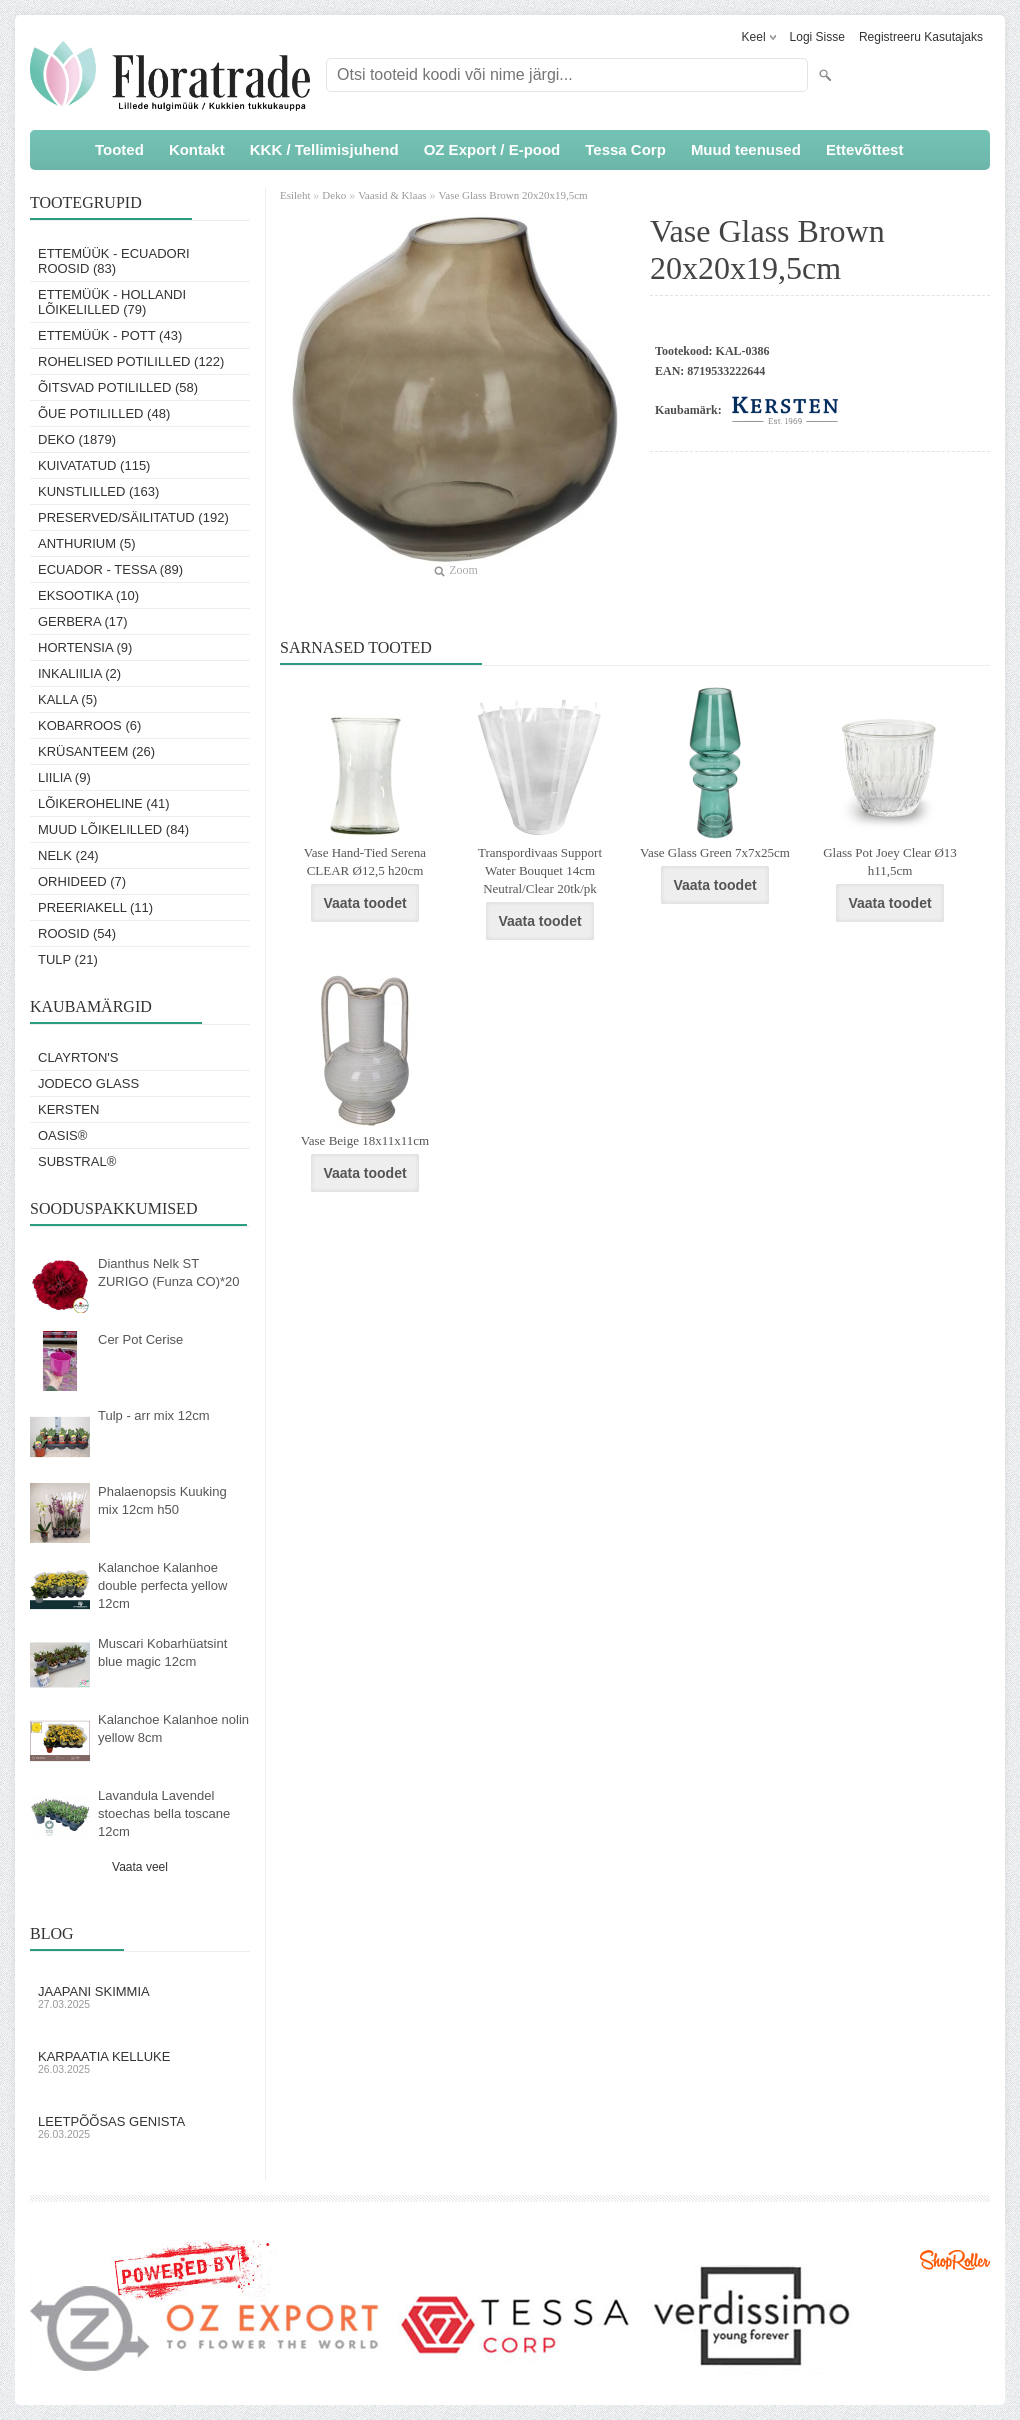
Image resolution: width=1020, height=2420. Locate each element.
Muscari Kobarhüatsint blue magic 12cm (162, 1652)
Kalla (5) (67, 699)
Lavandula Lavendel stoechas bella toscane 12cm (164, 1813)
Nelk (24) (68, 855)
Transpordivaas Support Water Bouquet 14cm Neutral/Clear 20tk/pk (540, 870)
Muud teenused (746, 149)
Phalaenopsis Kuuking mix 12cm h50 (162, 1500)
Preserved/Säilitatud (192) (133, 517)
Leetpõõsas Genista (140, 2127)
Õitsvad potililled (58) (118, 387)
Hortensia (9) (85, 647)
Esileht (296, 195)
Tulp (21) (68, 959)
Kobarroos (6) (89, 725)
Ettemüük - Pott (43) (110, 335)
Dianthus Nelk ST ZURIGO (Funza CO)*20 (169, 1272)
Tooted (119, 149)
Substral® (77, 1161)
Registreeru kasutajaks (921, 37)
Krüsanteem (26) (96, 751)
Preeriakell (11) (95, 907)
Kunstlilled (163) (98, 491)
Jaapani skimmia (140, 1997)
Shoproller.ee (955, 2260)
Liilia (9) (64, 777)
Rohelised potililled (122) (131, 361)
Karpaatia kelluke (140, 2062)
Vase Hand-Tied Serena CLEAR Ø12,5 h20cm (365, 861)
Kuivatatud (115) (94, 465)
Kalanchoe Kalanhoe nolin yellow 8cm (173, 1728)
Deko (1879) (77, 439)
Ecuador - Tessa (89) (110, 569)
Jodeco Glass (88, 1083)
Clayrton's (78, 1057)
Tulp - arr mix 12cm (153, 1415)
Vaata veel (140, 1867)
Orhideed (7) (82, 881)
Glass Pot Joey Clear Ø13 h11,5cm (890, 861)
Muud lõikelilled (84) (113, 829)
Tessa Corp (625, 149)
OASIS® (62, 1135)
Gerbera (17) (83, 621)
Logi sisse (817, 37)
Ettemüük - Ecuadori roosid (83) (114, 261)
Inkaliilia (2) (79, 673)
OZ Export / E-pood (492, 149)
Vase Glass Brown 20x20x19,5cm (513, 195)
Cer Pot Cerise (140, 1339)
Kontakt (197, 149)
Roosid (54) (77, 933)
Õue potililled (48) (104, 413)
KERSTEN (68, 1109)
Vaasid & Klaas (392, 195)
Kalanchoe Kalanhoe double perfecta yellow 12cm (162, 1585)
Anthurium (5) (87, 543)
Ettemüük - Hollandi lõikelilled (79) (112, 302)
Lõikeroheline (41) (104, 803)
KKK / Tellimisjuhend (324, 149)
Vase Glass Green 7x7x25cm (715, 852)
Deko (334, 195)
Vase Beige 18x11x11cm (365, 1140)
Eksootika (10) (88, 595)
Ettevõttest (865, 149)
